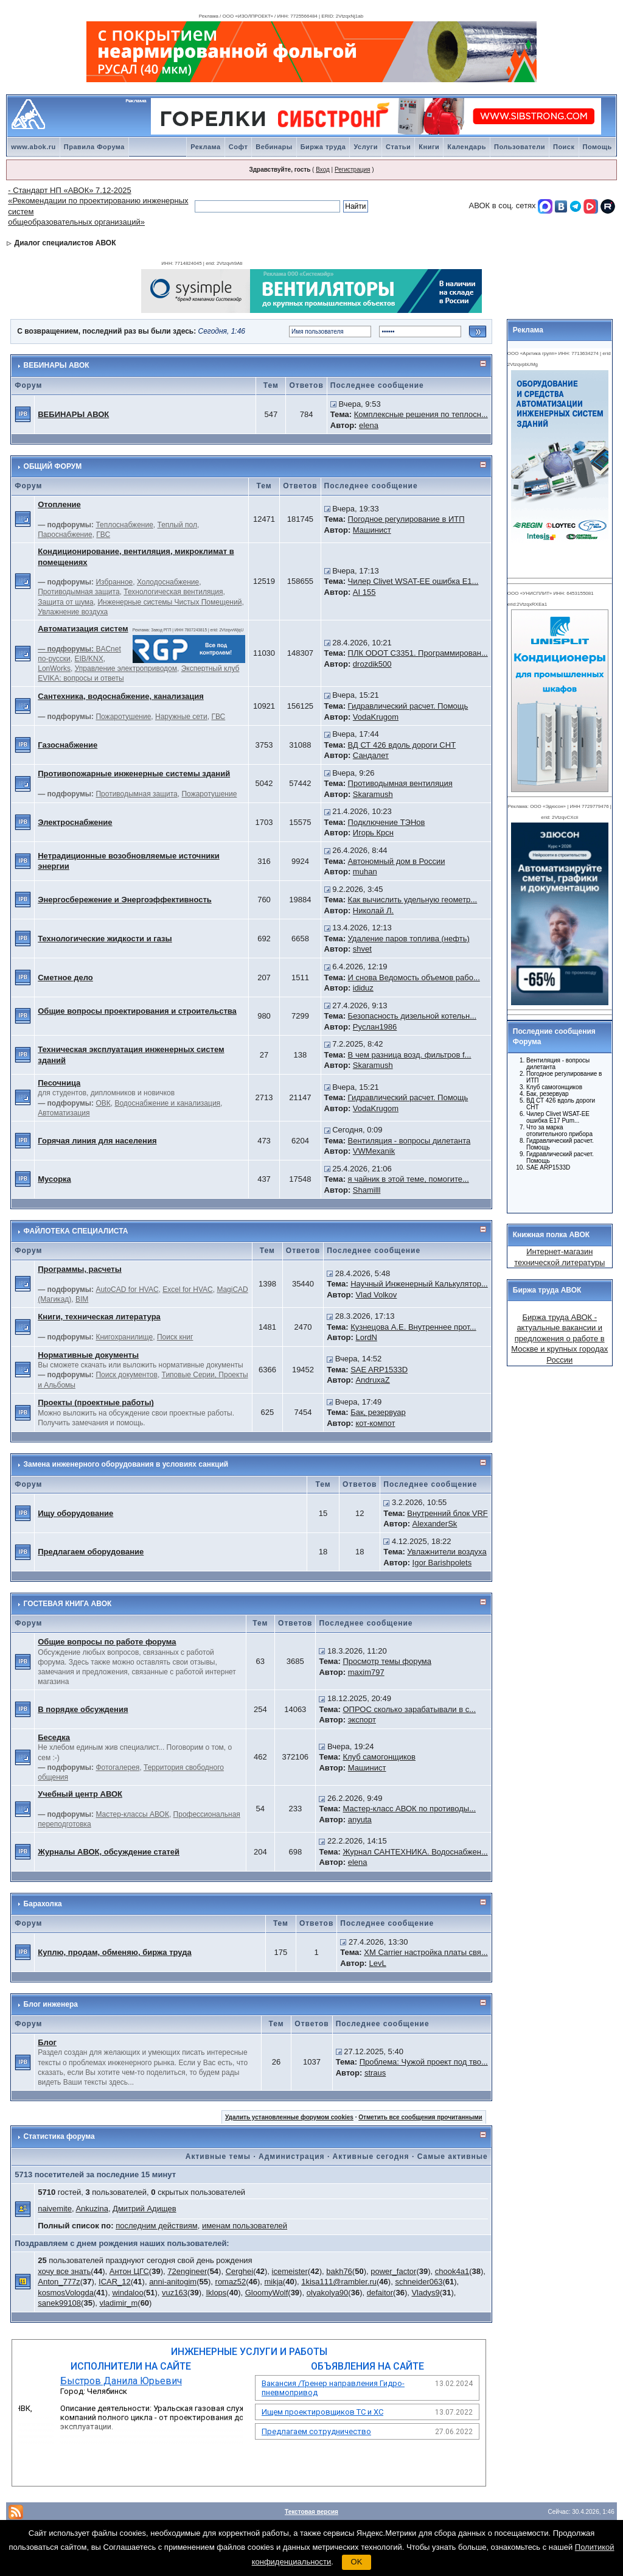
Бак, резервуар (378, 1412)
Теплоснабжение (124, 525)
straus (375, 2072)
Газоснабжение (67, 744)
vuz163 (174, 2292)
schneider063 (418, 2281)
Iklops (216, 2292)
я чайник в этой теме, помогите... (408, 1179)
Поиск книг (175, 1337)
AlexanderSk (435, 1523)
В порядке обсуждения (83, 1709)
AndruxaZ (372, 1380)
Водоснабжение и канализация (167, 1103)
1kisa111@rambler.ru (339, 2281)
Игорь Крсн (373, 832)
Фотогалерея (117, 1767)
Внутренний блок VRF (447, 1513)
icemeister (290, 2271)
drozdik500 (372, 664)
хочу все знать (64, 2271)
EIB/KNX (88, 659)
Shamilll (367, 1190)
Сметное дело (65, 977)
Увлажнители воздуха (446, 1551)
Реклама (205, 146)
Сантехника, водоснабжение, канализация (121, 696)
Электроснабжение (75, 822)
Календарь (466, 146)
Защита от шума (66, 602)
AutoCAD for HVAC (127, 1289)
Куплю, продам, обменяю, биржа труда (114, 1952)
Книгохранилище (124, 1337)
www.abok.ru (33, 146)
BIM (81, 1299)
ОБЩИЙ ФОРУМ (53, 466)
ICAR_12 (115, 2281)
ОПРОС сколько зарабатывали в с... (409, 1709)
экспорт (362, 1719)
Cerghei (240, 2271)
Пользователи (519, 146)
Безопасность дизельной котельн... (412, 1015)
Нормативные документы (88, 1355)
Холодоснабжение (168, 582)
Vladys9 (425, 2292)
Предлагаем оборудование (91, 1551)
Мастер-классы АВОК (132, 1814)
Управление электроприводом (126, 668)
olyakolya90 (328, 2292)
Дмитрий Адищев (144, 2208)
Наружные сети (181, 716)
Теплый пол (177, 525)
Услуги (365, 146)
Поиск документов (126, 1374)
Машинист (372, 530)
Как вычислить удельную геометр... (413, 899)
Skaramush (373, 794)
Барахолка (43, 1904)
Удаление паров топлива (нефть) (409, 938)
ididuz (363, 987)
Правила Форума (94, 146)
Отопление (59, 504)
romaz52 (230, 2281)
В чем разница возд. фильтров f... (410, 1054)
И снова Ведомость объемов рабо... (414, 977)
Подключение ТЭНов (386, 822)
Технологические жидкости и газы (105, 938)
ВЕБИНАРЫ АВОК (56, 365)
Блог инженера (51, 2004)
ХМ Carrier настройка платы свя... (425, 1952)
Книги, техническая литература (99, 1316)
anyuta (360, 1819)
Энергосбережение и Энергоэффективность (125, 899)
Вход (323, 169)
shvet (362, 948)
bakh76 (339, 2271)
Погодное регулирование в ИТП (406, 519)
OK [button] (357, 2561)
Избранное (114, 582)
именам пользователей (244, 2225)
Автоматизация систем (83, 628)
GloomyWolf (266, 2292)
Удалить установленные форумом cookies (289, 2117)
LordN (366, 1337)
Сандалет (371, 755)
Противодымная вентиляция (400, 783)
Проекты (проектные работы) (96, 1402)
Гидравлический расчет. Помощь (408, 706)
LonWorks (54, 668)
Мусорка (54, 1179)
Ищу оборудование (75, 1513)
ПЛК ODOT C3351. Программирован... (418, 653)
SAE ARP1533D (379, 1369)
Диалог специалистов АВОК (65, 243)
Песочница (59, 1082)
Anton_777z (59, 2281)
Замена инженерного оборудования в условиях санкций (126, 1464)
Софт (238, 146)
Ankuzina (91, 2208)
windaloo (127, 2292)
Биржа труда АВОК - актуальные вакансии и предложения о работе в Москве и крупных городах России (559, 1338)
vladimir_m (118, 2303)
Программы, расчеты (80, 1269)
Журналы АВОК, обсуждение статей (108, 1851)
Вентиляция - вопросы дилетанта (409, 1140)
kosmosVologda (66, 2292)
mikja (274, 2281)
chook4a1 (452, 2271)
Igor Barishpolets (442, 1562)
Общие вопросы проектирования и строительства (137, 1011)
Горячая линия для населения (97, 1140)
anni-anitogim (173, 2281)
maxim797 (366, 1672)
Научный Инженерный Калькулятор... (419, 1283)
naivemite (55, 2208)
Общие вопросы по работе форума (107, 1641)
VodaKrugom (376, 716)
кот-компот (375, 1423)
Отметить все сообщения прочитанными (420, 2117)
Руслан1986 (375, 1026)
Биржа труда (323, 146)
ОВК (103, 1103)
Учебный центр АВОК (80, 1794)
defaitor (380, 2292)
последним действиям (157, 2225)
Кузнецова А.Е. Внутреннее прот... (413, 1327)
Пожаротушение (123, 716)
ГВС (103, 534)
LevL (377, 1963)
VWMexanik (374, 1151)
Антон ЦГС (129, 2271)
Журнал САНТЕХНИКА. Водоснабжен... (415, 1851)
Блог (47, 2042)
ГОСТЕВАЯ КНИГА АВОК (68, 1603)
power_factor (393, 2271)
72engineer (187, 2271)
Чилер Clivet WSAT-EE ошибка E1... (413, 581)
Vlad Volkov (376, 1294)
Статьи (398, 146)
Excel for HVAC (187, 1289)
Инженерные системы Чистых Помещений (169, 602)
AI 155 (364, 592)
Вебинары (274, 146)
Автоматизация (63, 1113)
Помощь (597, 146)
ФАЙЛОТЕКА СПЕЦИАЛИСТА (76, 1231)
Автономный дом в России (396, 861)
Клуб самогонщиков (379, 1756)
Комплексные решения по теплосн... (421, 414)
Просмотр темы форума (387, 1661)
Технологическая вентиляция (173, 592)
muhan (365, 871)
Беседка (54, 1737)
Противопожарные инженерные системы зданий (134, 773)
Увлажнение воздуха (73, 612)
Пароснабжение (65, 534)
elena (368, 425)
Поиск (564, 146)
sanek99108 (59, 2303)
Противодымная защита (78, 592)
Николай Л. (373, 910)
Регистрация (352, 169)
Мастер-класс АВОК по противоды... (409, 1808)
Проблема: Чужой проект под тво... (424, 2061)
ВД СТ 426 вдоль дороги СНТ (402, 744)
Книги (429, 146)
